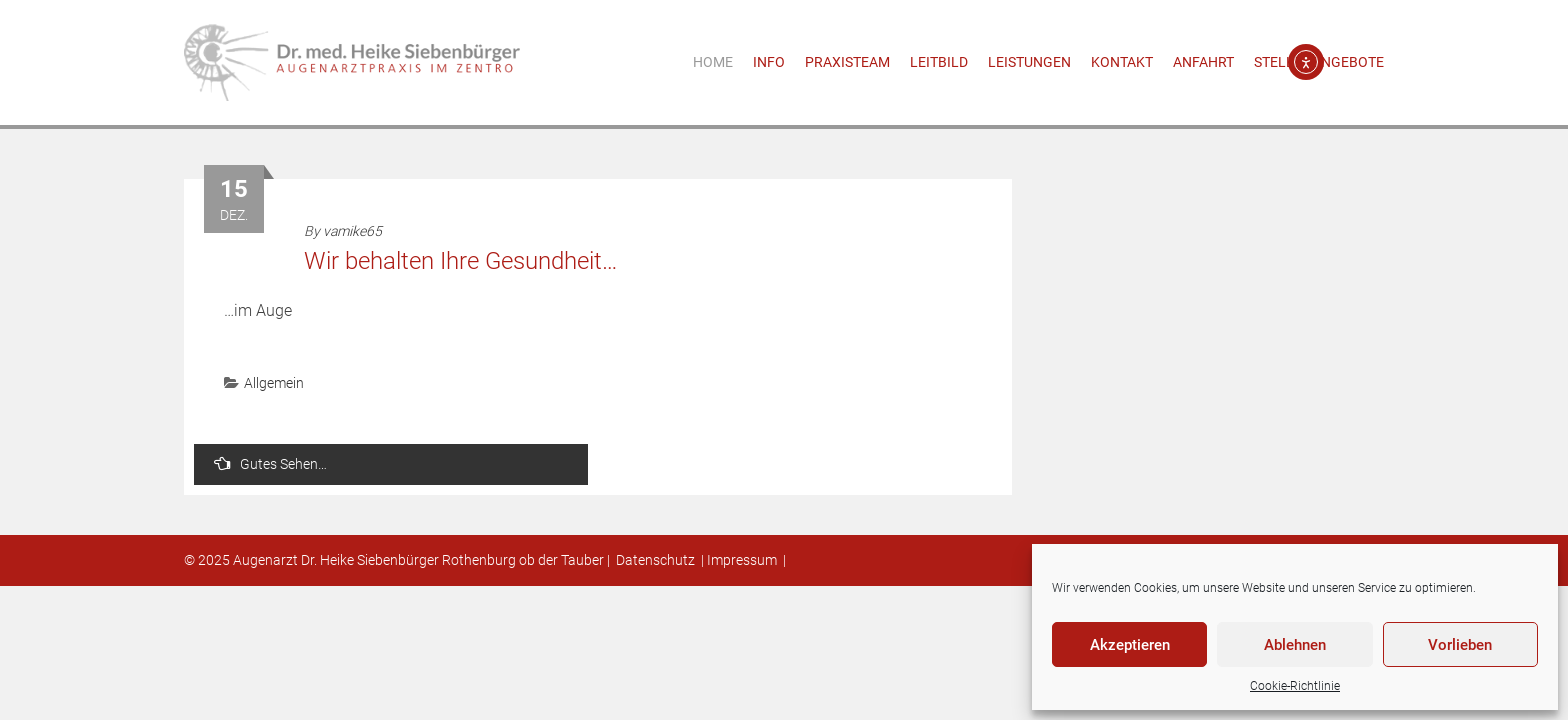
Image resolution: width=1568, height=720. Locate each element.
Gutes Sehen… (270, 463)
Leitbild (939, 62)
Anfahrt (1203, 62)
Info (769, 62)
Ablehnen (1295, 645)
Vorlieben (1460, 645)
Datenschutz (655, 560)
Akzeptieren (1130, 645)
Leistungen (1029, 62)
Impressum (742, 560)
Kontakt (1122, 62)
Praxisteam (847, 62)
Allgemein (274, 383)
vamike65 (352, 231)
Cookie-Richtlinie (1295, 686)
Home (713, 62)
